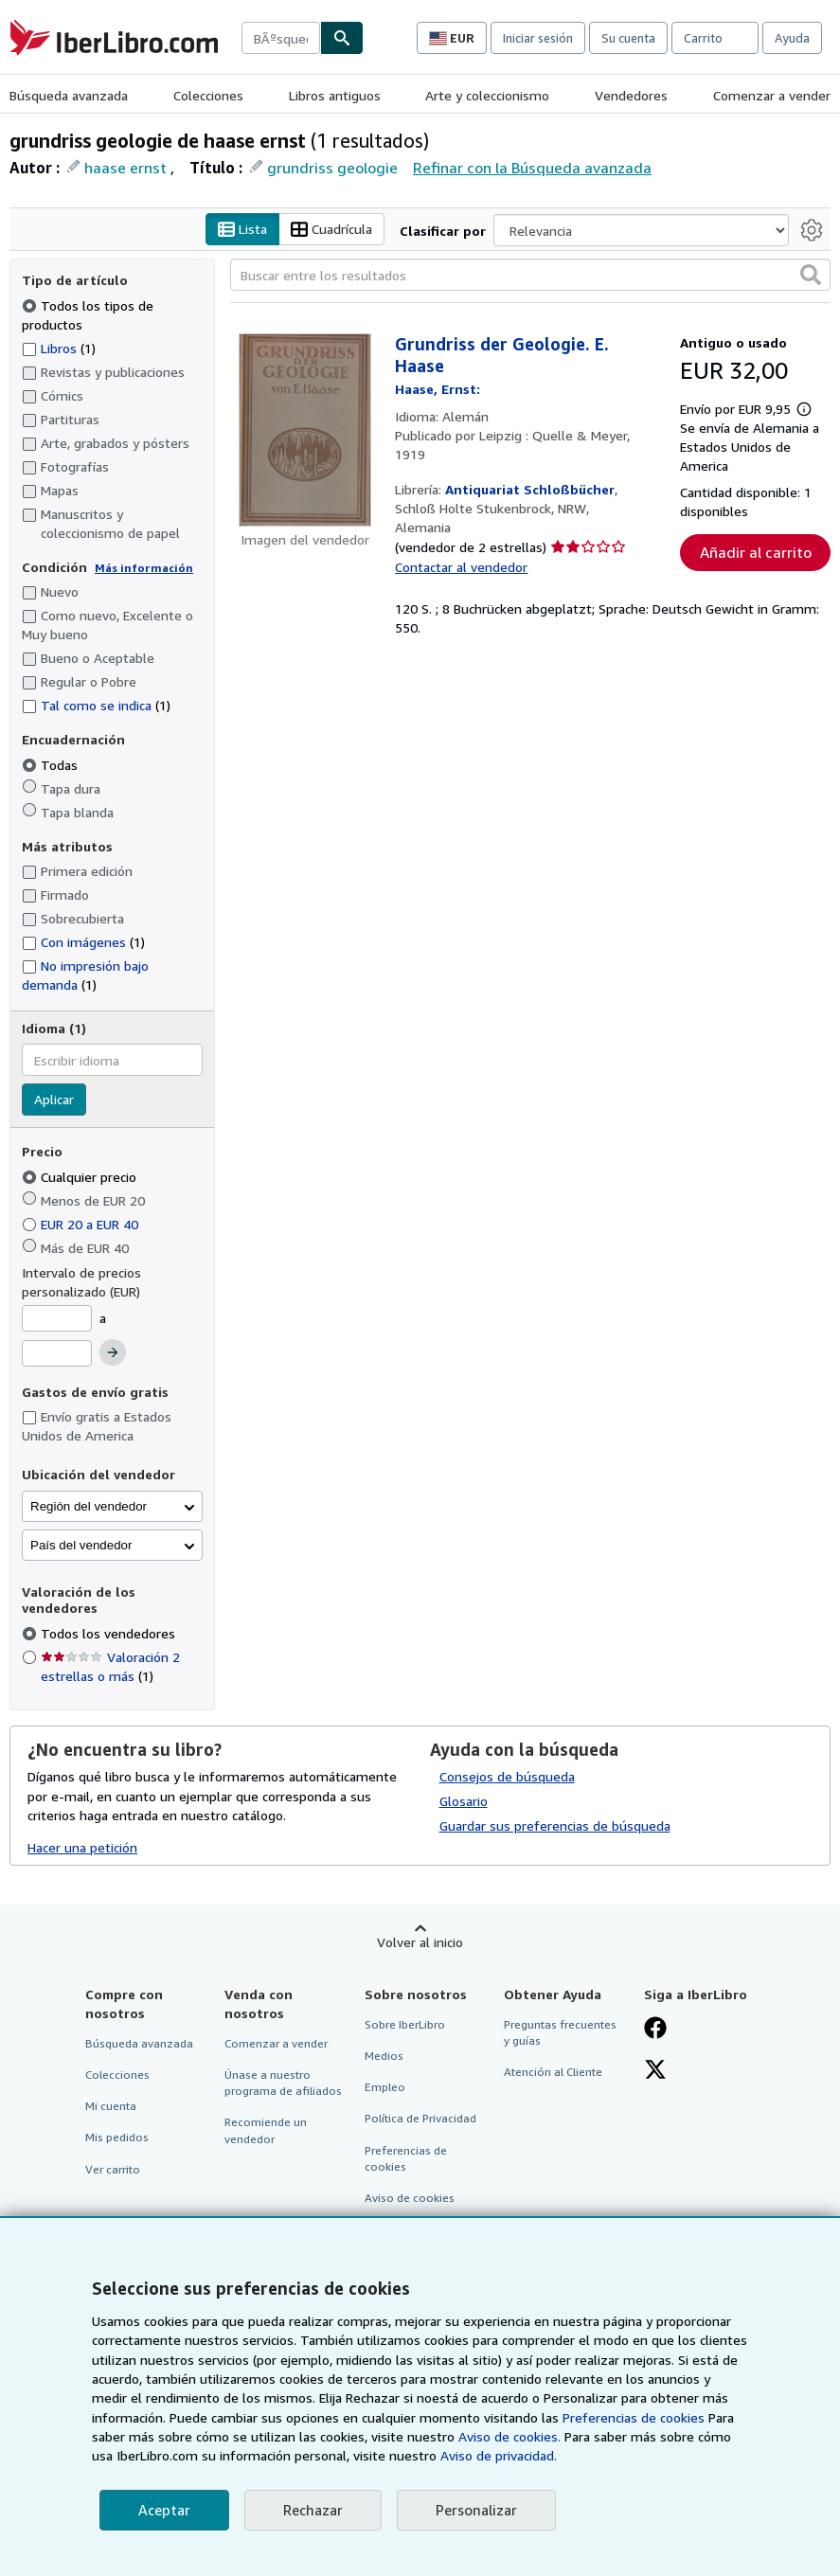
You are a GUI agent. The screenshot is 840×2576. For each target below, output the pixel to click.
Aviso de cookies (410, 2198)
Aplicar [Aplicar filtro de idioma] (54, 1099)
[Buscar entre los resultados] (530, 275)
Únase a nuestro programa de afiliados (283, 2082)
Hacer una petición (82, 1847)
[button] (810, 274)
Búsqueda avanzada (68, 95)
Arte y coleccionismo (487, 95)
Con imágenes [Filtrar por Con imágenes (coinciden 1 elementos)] (83, 942)
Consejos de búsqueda (507, 1776)
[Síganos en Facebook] (655, 2030)
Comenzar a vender (772, 95)
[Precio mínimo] (57, 1318)
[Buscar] (342, 38)
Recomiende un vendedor (265, 2130)
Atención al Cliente (553, 2072)
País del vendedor (81, 1545)
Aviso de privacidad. (498, 2455)
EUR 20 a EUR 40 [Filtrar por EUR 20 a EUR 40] (82, 1224)
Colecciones (208, 95)
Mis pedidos (117, 2137)
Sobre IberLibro (405, 2024)
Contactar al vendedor (461, 567)
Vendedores (631, 95)
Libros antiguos (335, 95)
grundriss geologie (332, 167)
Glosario (463, 1801)
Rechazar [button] (313, 2509)
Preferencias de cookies (634, 2417)
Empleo (385, 2087)
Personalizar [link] (476, 2509)
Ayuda (792, 37)
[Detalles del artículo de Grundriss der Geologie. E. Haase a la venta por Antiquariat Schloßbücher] (305, 430)
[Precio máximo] (57, 1353)
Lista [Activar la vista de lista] (242, 230)
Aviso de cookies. (509, 2436)
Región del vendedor (88, 1506)
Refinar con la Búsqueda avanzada (532, 167)
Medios (384, 2055)
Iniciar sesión (538, 37)
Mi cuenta (110, 2106)
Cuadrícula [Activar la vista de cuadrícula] (331, 230)
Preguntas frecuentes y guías (560, 2032)
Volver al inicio (420, 1942)
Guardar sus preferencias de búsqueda (554, 1825)
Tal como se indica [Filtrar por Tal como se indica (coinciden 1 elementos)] (96, 705)
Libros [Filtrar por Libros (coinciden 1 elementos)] (59, 347)
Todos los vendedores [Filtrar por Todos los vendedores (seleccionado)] (110, 1633)
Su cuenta (628, 37)
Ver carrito (112, 2169)
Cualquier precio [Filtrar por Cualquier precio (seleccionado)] (81, 1177)
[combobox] (280, 38)
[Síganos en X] (655, 2071)
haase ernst (125, 167)
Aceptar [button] (164, 2509)
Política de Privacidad (420, 2118)
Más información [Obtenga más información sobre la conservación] (144, 568)
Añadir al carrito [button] (756, 552)
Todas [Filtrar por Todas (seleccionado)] (51, 765)
